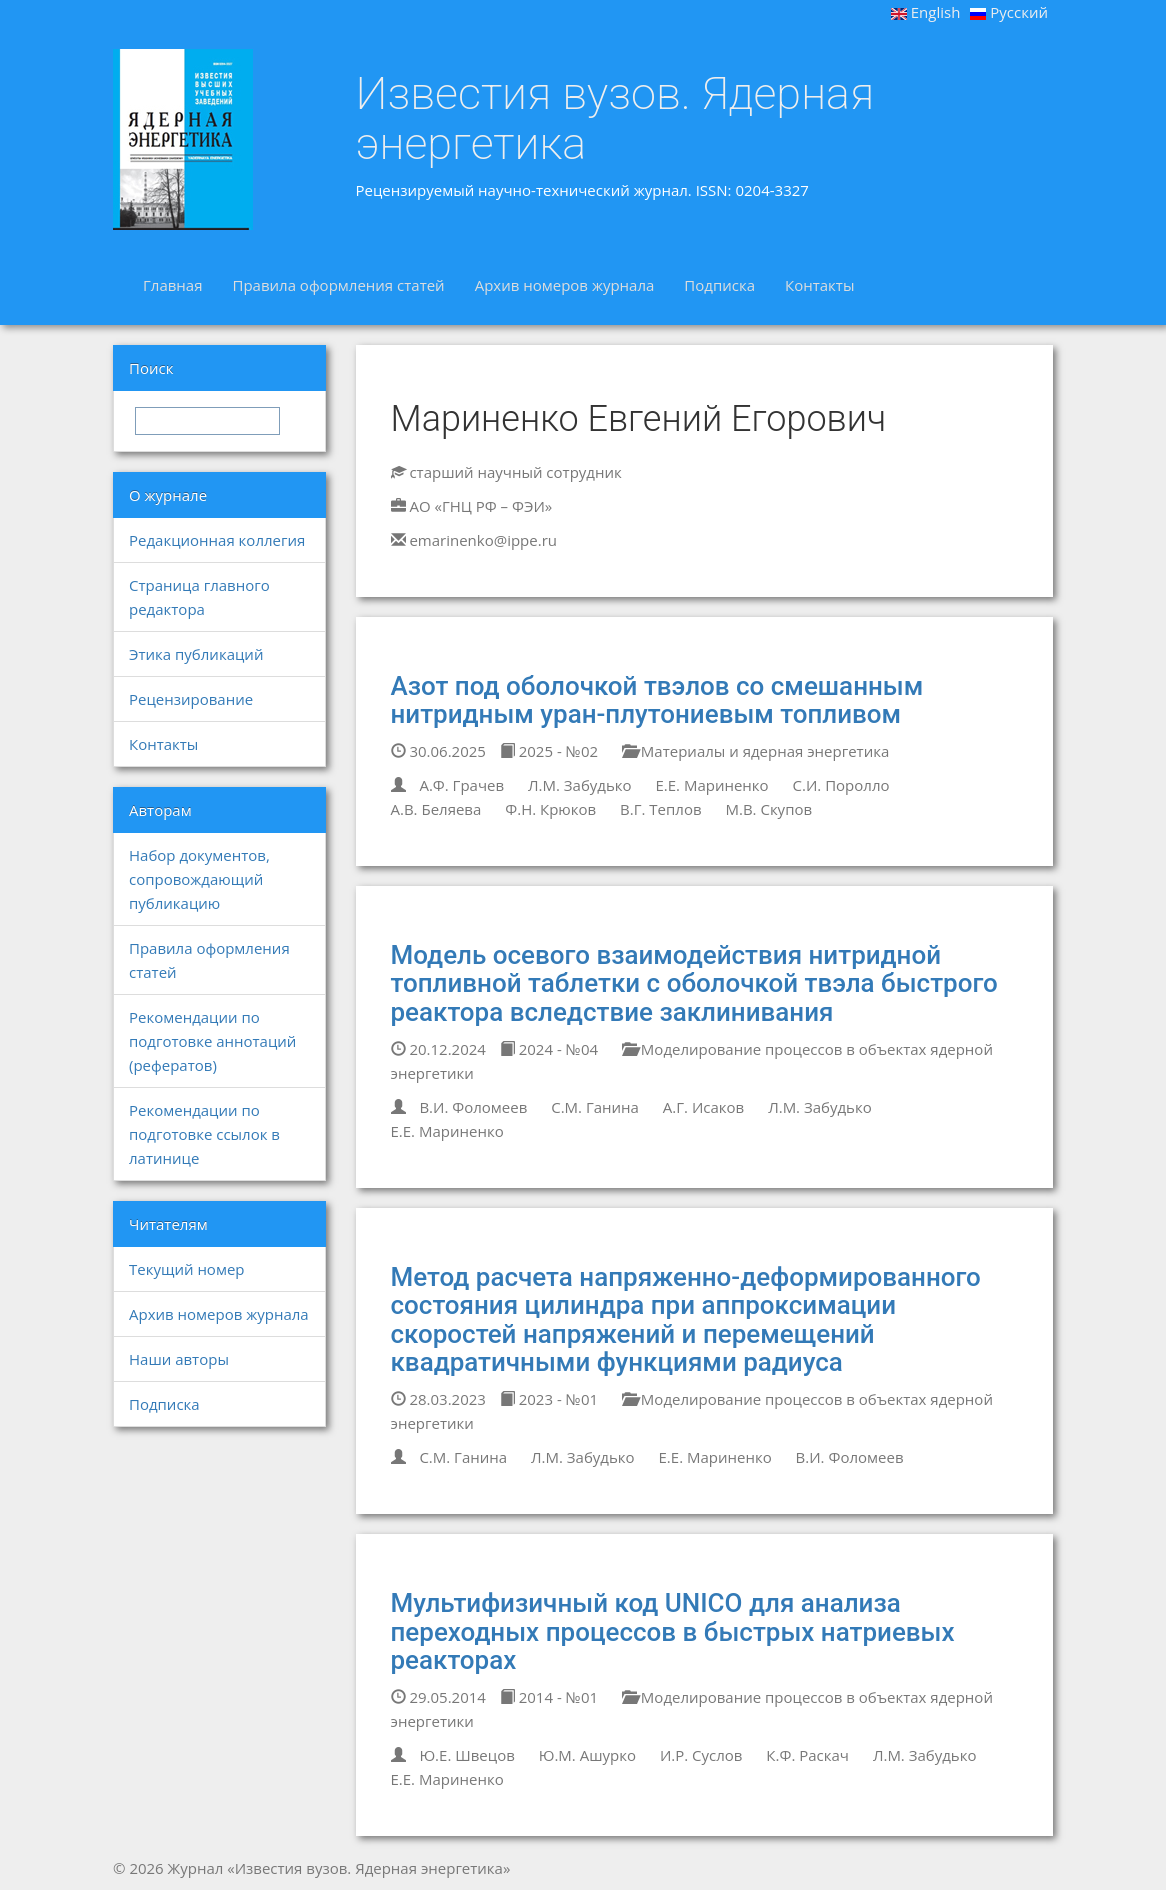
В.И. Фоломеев (473, 1107)
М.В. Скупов (768, 809)
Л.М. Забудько (580, 785)
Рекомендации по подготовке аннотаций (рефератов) (212, 1041)
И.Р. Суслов (701, 1755)
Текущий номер (187, 1269)
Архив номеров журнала (565, 285)
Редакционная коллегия (217, 540)
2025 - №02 (549, 751)
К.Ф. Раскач (807, 1755)
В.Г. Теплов (660, 809)
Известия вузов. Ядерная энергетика (615, 118)
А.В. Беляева (436, 809)
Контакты (819, 285)
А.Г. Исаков (703, 1107)
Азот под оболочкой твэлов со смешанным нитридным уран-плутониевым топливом (657, 700)
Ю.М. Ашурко (587, 1755)
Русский (1009, 12)
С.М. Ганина (595, 1107)
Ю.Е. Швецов (466, 1755)
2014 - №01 (549, 1697)
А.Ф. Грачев (461, 785)
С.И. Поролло (841, 785)
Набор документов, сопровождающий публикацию (199, 879)
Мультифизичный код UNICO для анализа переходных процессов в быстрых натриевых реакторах (673, 1631)
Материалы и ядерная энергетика (755, 751)
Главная (172, 285)
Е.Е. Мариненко (711, 785)
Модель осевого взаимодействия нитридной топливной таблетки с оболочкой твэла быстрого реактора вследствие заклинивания (694, 983)
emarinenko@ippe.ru (483, 540)
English (926, 12)
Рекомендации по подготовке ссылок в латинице (204, 1134)
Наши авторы (179, 1359)
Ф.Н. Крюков (550, 809)
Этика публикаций (196, 654)
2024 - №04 (549, 1049)
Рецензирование (191, 699)
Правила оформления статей (338, 285)
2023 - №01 (549, 1399)
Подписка (719, 285)
